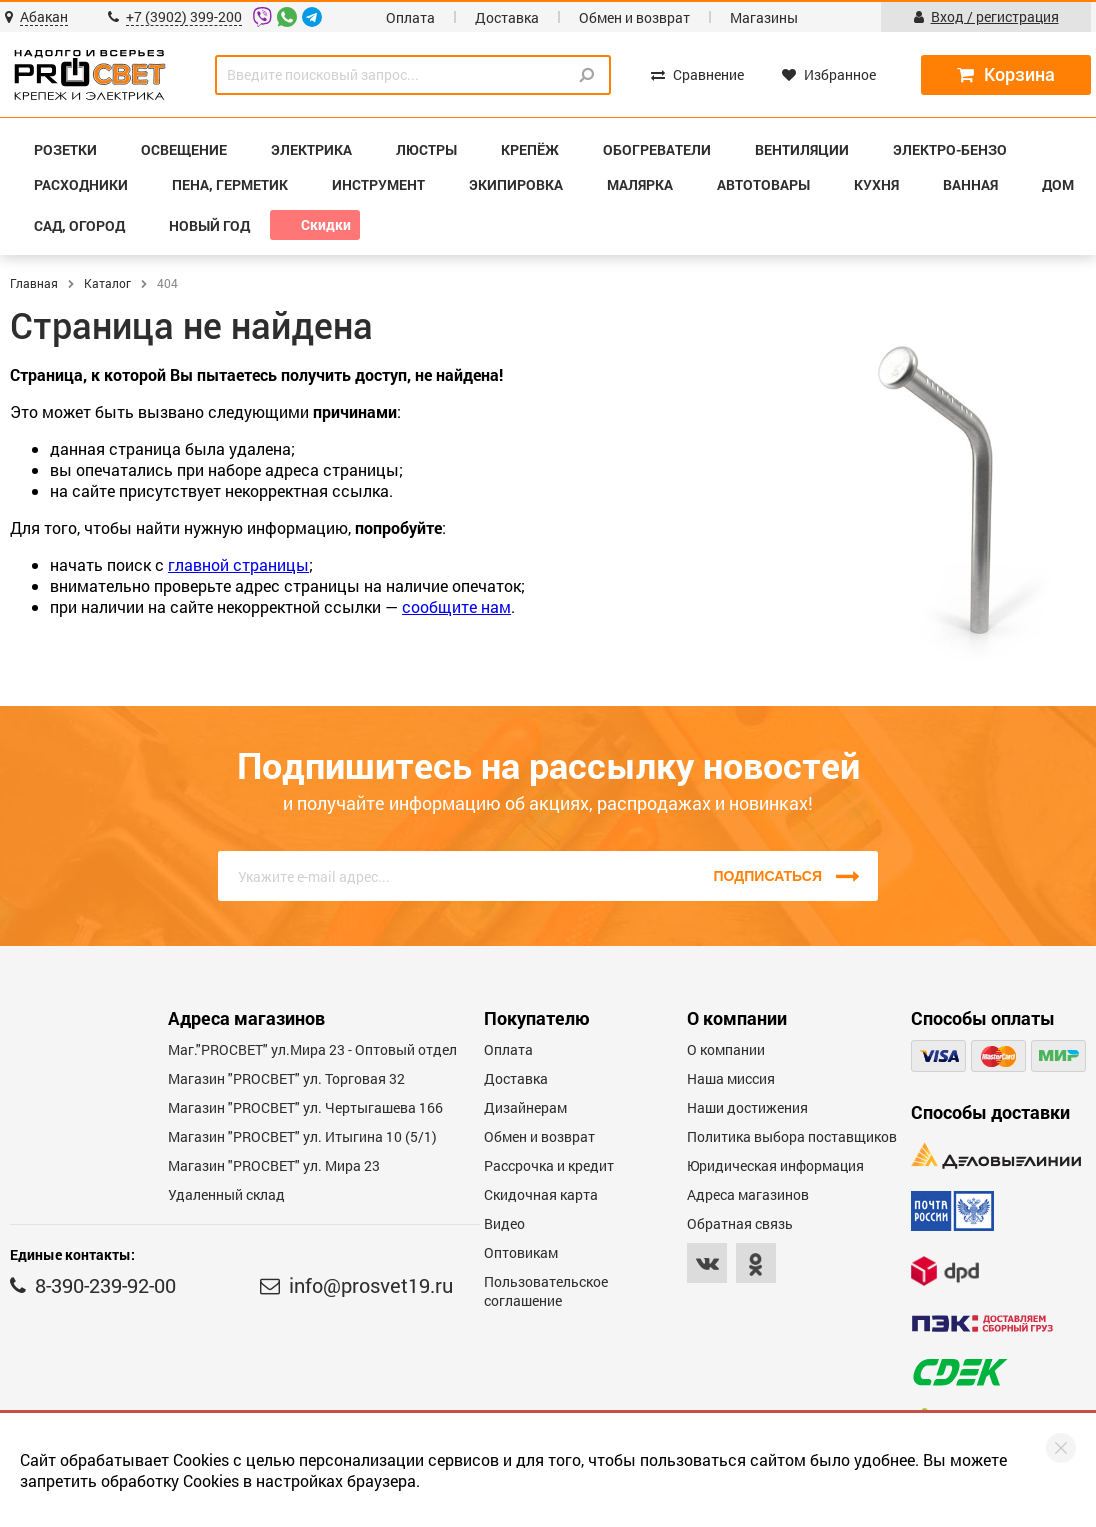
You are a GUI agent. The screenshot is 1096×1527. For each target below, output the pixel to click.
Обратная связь (740, 1223)
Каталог (107, 283)
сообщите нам (456, 606)
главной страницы (238, 564)
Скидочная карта (541, 1194)
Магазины (764, 17)
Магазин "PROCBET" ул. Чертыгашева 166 (305, 1107)
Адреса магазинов (748, 1194)
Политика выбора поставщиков (792, 1136)
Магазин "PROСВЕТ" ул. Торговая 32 (286, 1078)
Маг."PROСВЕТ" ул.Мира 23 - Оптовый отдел (312, 1049)
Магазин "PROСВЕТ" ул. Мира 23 (274, 1165)
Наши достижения (747, 1107)
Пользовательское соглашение (546, 1291)
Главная (34, 283)
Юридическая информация (775, 1165)
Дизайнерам (525, 1107)
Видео (504, 1223)
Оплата (410, 17)
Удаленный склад (226, 1194)
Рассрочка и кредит (549, 1165)
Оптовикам (521, 1252)
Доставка (507, 17)
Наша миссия (731, 1078)
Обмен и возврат (634, 17)
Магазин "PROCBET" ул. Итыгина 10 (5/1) (302, 1136)
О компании (726, 1049)
